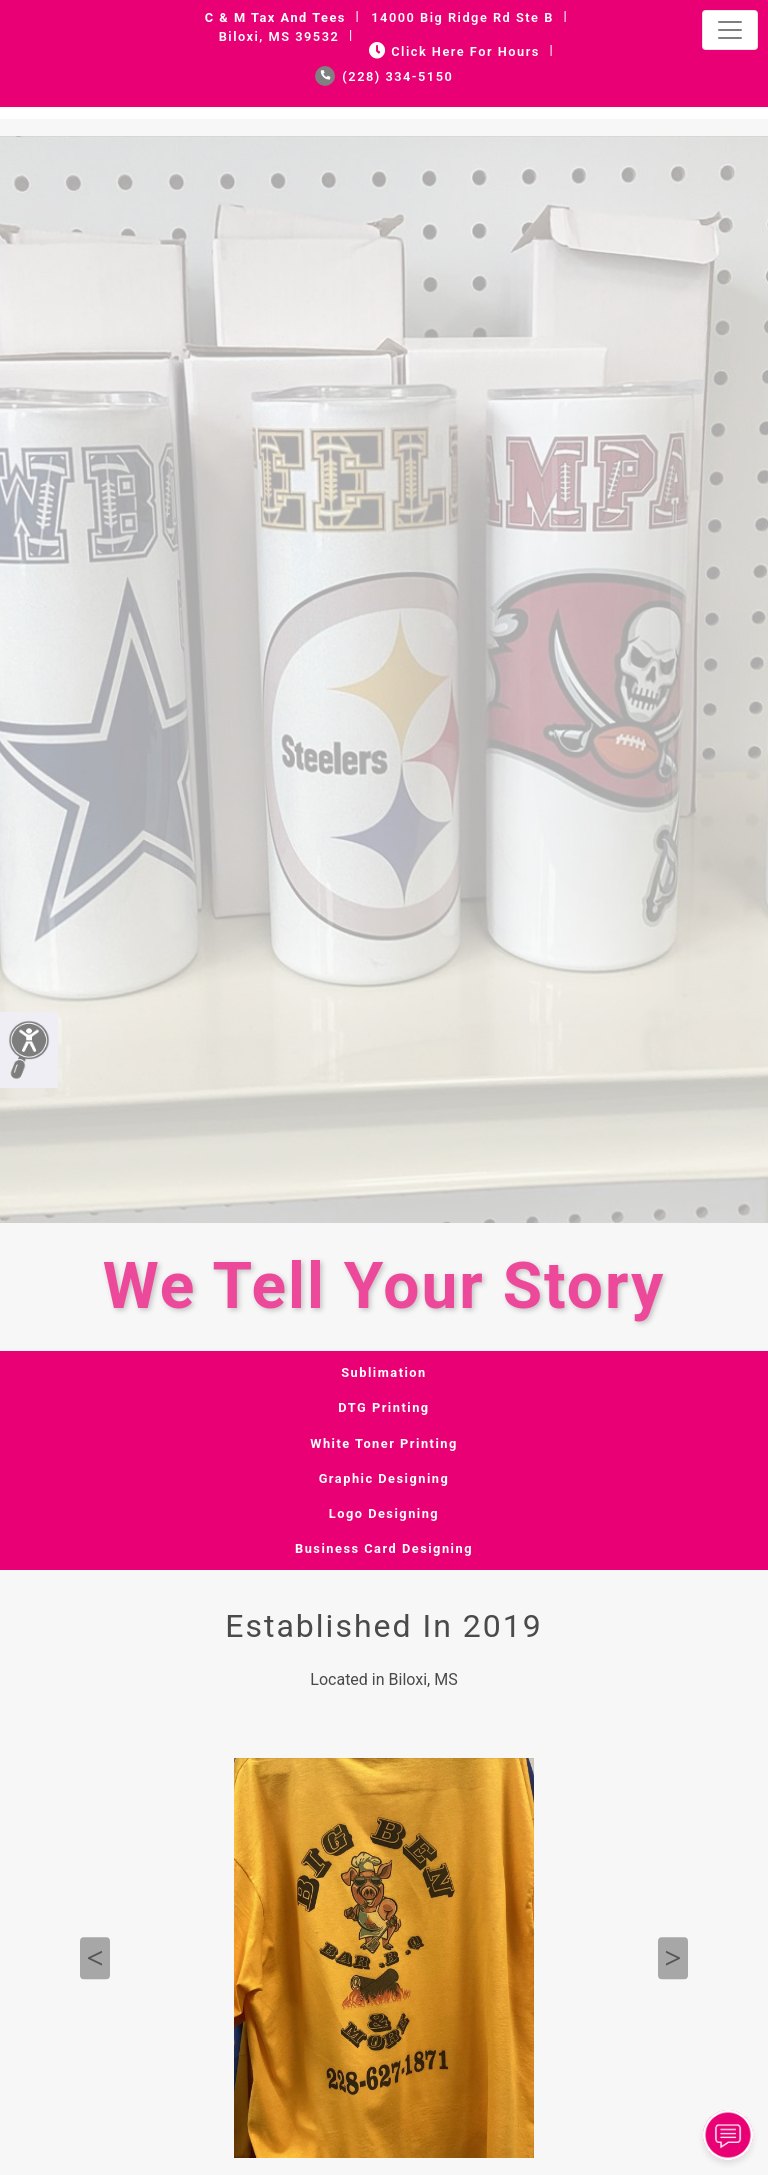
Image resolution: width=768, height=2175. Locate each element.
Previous (95, 1959)
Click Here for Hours (452, 51)
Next (673, 1959)
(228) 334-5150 (384, 76)
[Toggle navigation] (730, 30)
